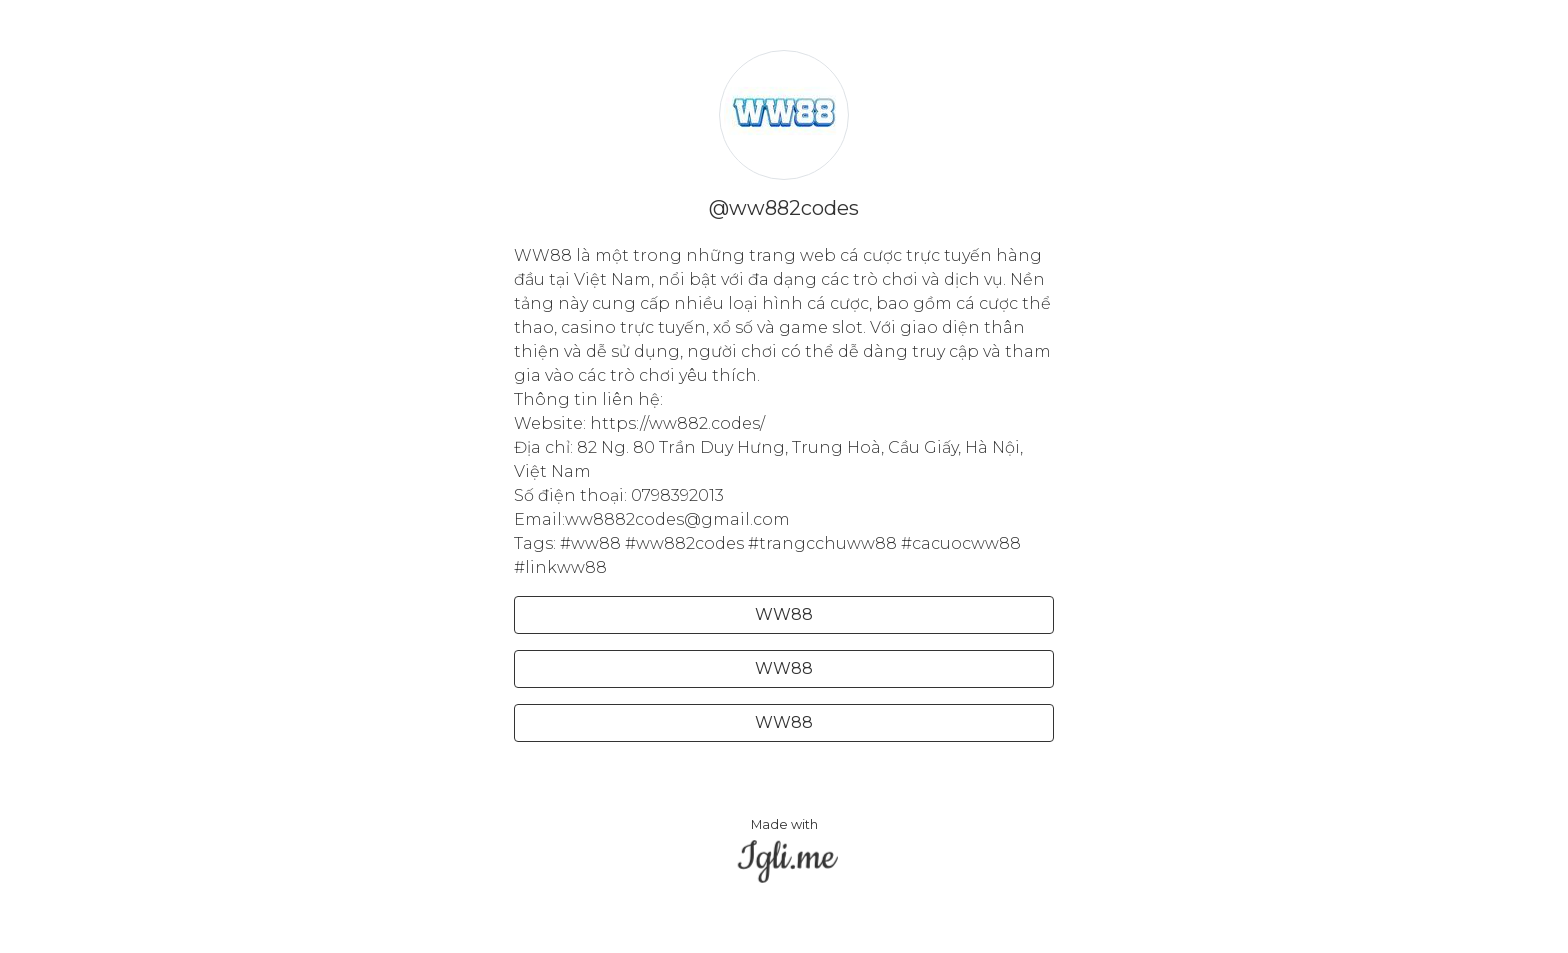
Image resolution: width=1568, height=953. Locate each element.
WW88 (784, 614)
